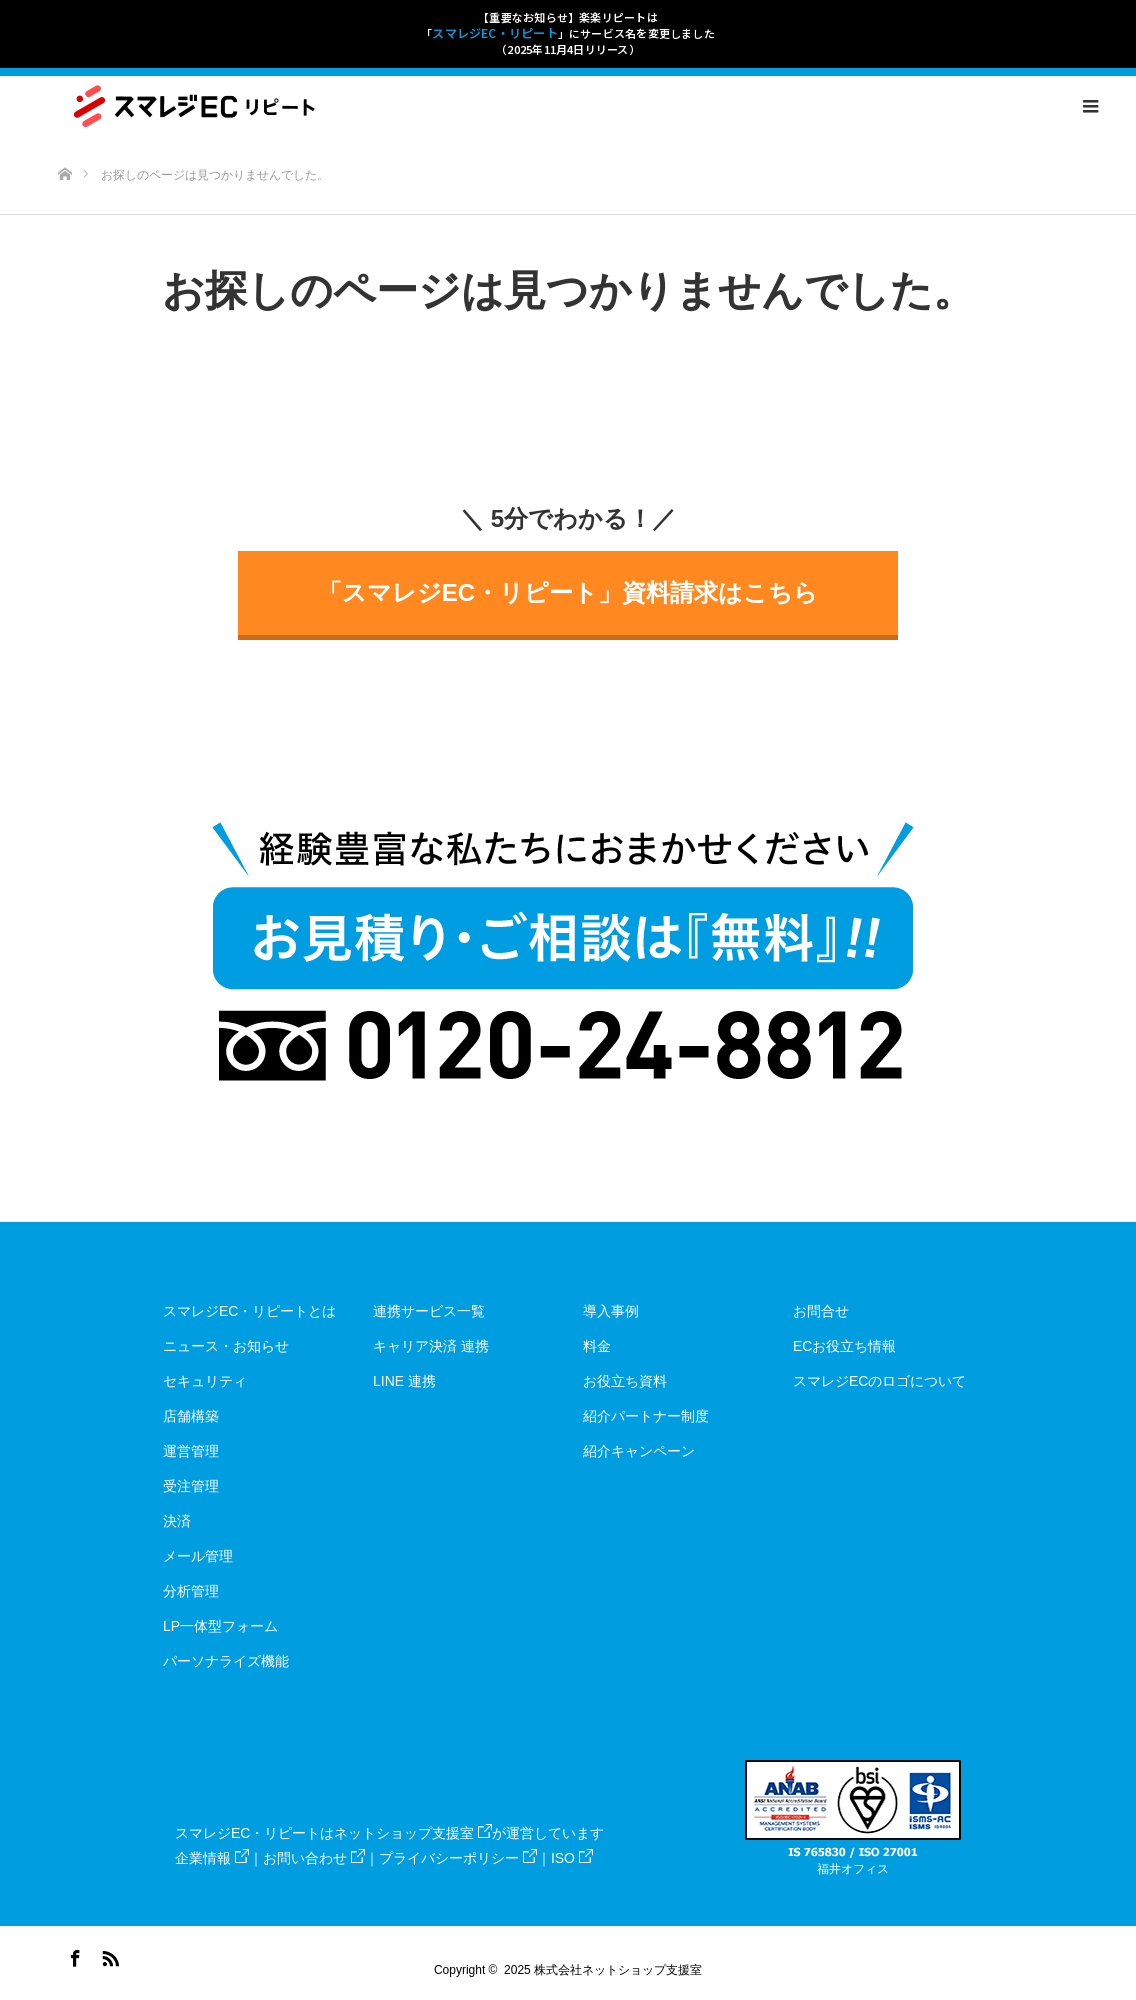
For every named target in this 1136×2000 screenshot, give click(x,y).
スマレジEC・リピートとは (249, 1311)
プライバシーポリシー (458, 1858)
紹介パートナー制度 (646, 1416)
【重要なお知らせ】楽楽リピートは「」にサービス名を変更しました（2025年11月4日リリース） (568, 33)
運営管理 (191, 1451)
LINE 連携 (404, 1381)
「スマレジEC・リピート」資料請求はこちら (568, 592)
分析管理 (191, 1591)
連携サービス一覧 (429, 1311)
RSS (108, 1955)
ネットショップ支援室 (413, 1833)
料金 (597, 1346)
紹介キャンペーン (639, 1451)
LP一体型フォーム (220, 1626)
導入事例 (611, 1311)
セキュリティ (205, 1381)
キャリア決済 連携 (431, 1346)
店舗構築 (191, 1416)
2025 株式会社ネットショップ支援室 (603, 1970)
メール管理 (198, 1556)
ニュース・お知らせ (226, 1346)
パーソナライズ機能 (226, 1661)
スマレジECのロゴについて (879, 1381)
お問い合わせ (314, 1858)
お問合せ (821, 1311)
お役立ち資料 (625, 1381)
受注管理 (191, 1486)
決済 (177, 1521)
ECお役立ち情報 (844, 1346)
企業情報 (212, 1858)
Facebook (73, 1955)
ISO (572, 1858)
